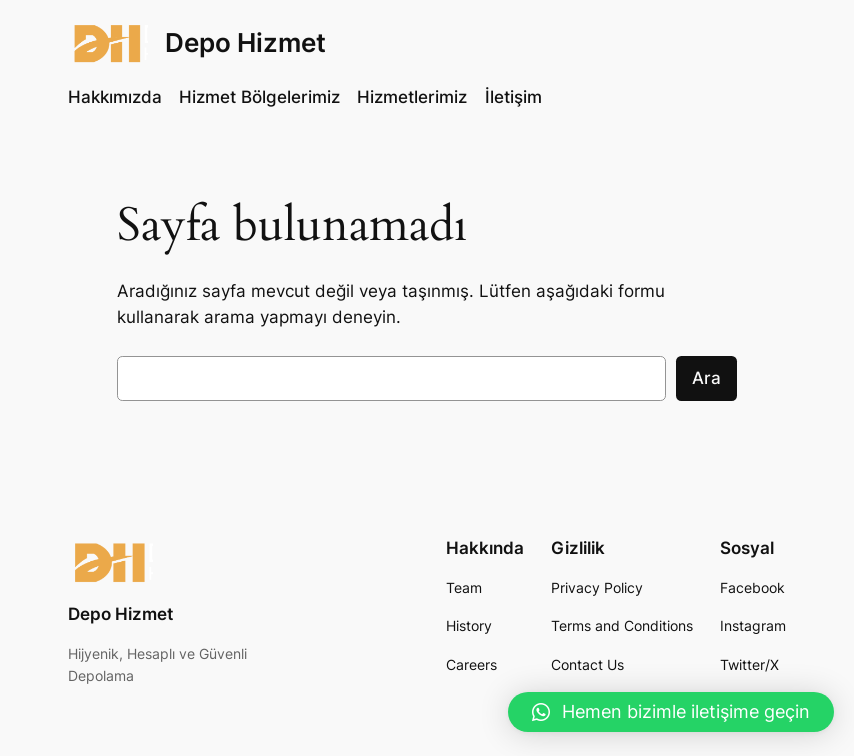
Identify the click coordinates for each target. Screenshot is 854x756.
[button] (671, 712)
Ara (706, 378)
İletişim (513, 97)
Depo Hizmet (245, 42)
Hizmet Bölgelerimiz (259, 97)
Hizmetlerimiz (412, 97)
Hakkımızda (115, 97)
